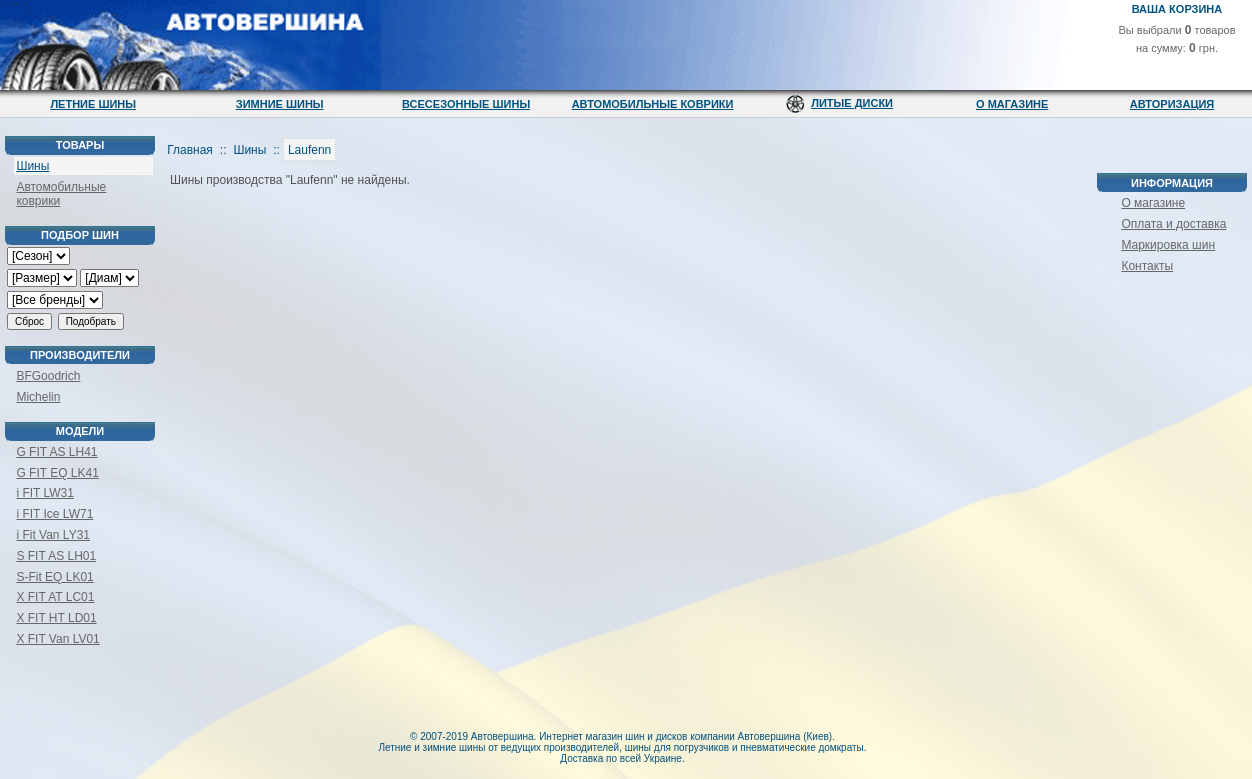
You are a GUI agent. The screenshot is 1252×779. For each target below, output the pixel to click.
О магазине (1012, 104)
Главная (190, 150)
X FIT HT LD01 (56, 618)
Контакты (1147, 266)
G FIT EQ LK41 (57, 473)
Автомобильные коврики (653, 104)
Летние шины (93, 104)
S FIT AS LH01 (56, 556)
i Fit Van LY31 (53, 535)
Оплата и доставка (1173, 224)
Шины (32, 166)
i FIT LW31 (45, 493)
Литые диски (852, 103)
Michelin (38, 397)
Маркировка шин (1168, 245)
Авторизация (1172, 104)
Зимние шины (280, 104)
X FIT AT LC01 (55, 597)
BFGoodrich (48, 376)
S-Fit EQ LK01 (54, 577)
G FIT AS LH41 (56, 452)
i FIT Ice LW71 (54, 514)
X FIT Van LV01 (57, 639)
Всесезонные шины (466, 104)
